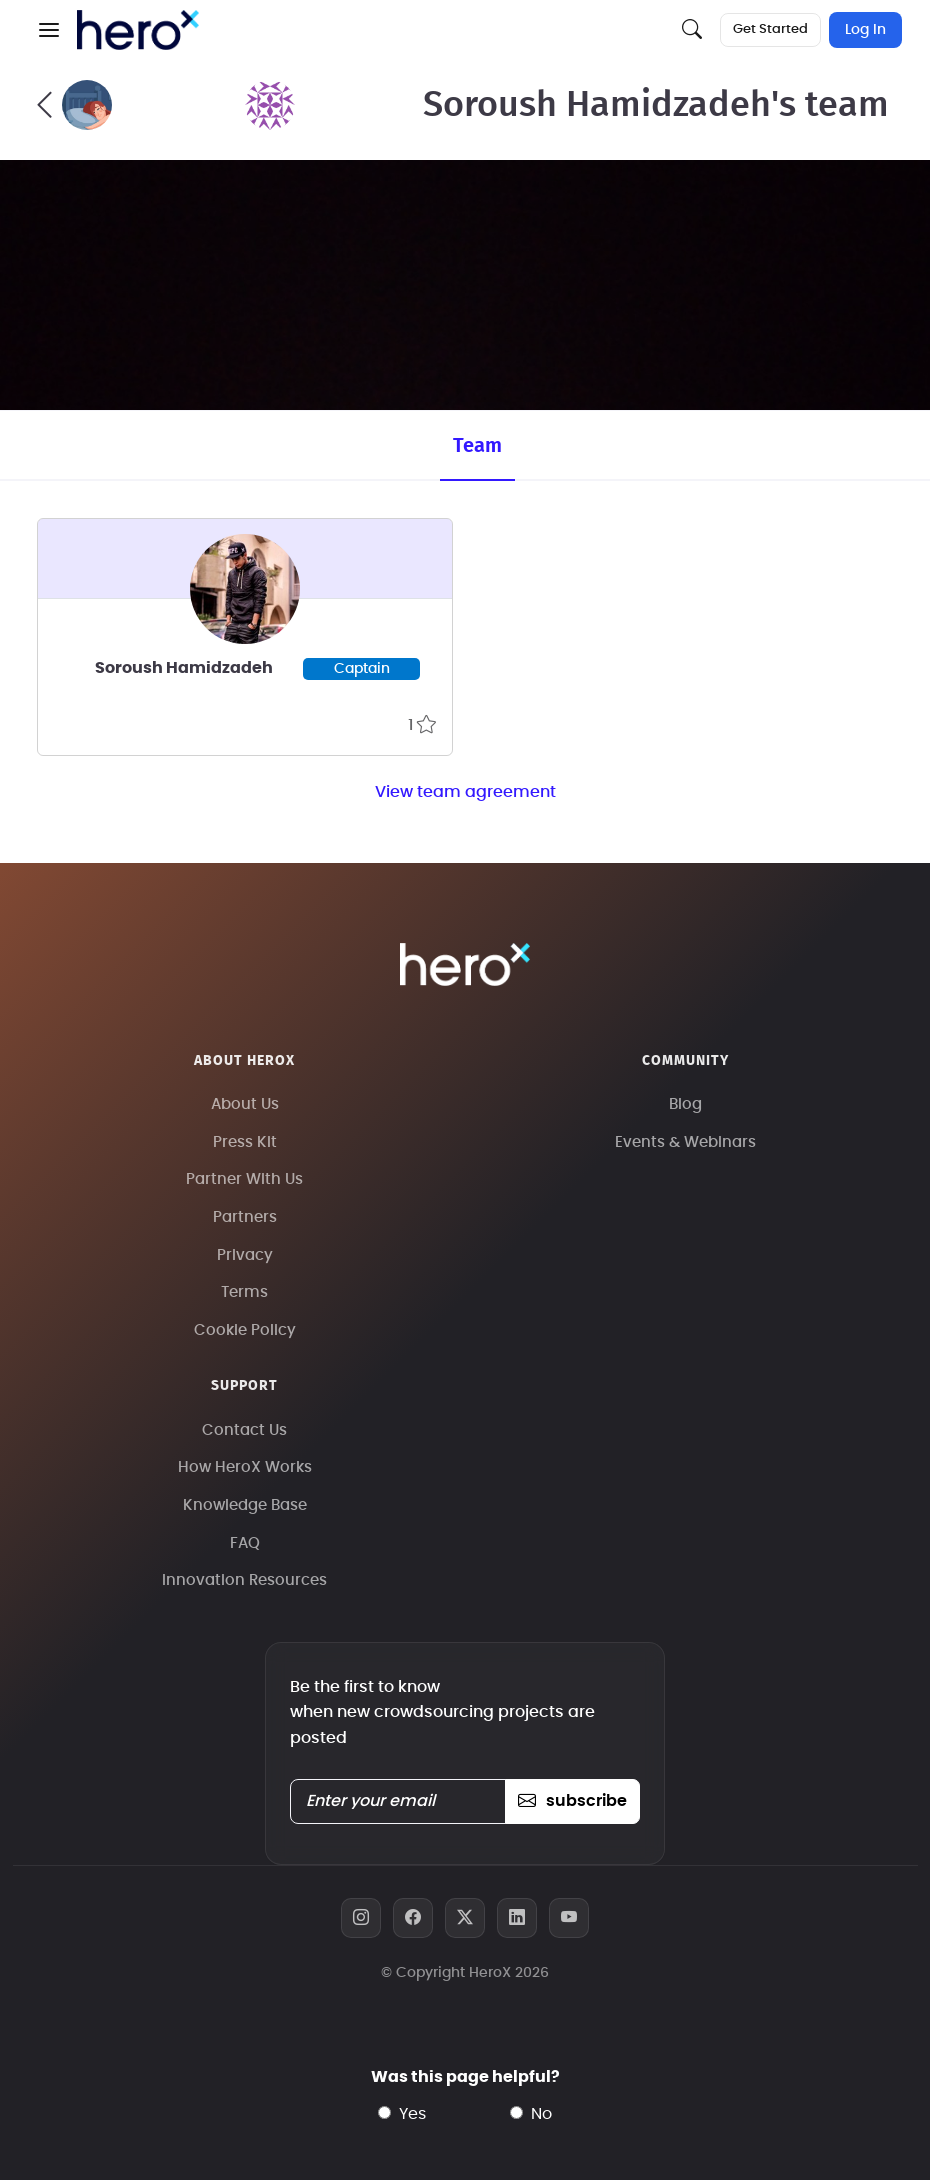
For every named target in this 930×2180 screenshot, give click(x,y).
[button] (49, 30)
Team (477, 446)
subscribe (572, 1801)
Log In (865, 30)
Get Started (770, 29)
